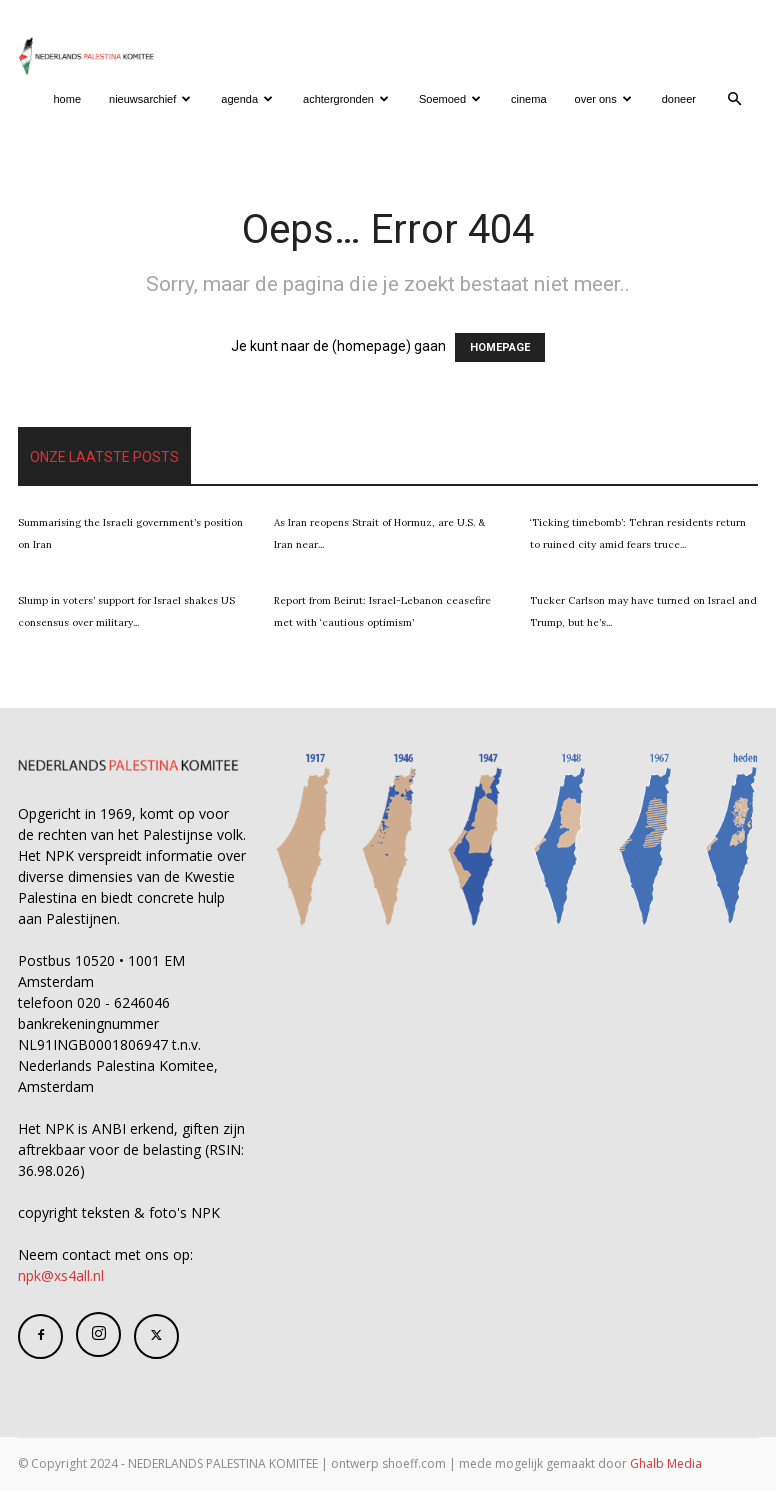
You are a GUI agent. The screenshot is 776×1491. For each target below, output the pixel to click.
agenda (247, 99)
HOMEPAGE (500, 347)
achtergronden (346, 99)
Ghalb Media (666, 1463)
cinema (528, 99)
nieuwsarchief (150, 99)
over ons (603, 99)
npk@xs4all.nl (61, 1275)
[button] (734, 99)
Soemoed (450, 99)
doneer (679, 99)
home (68, 99)
